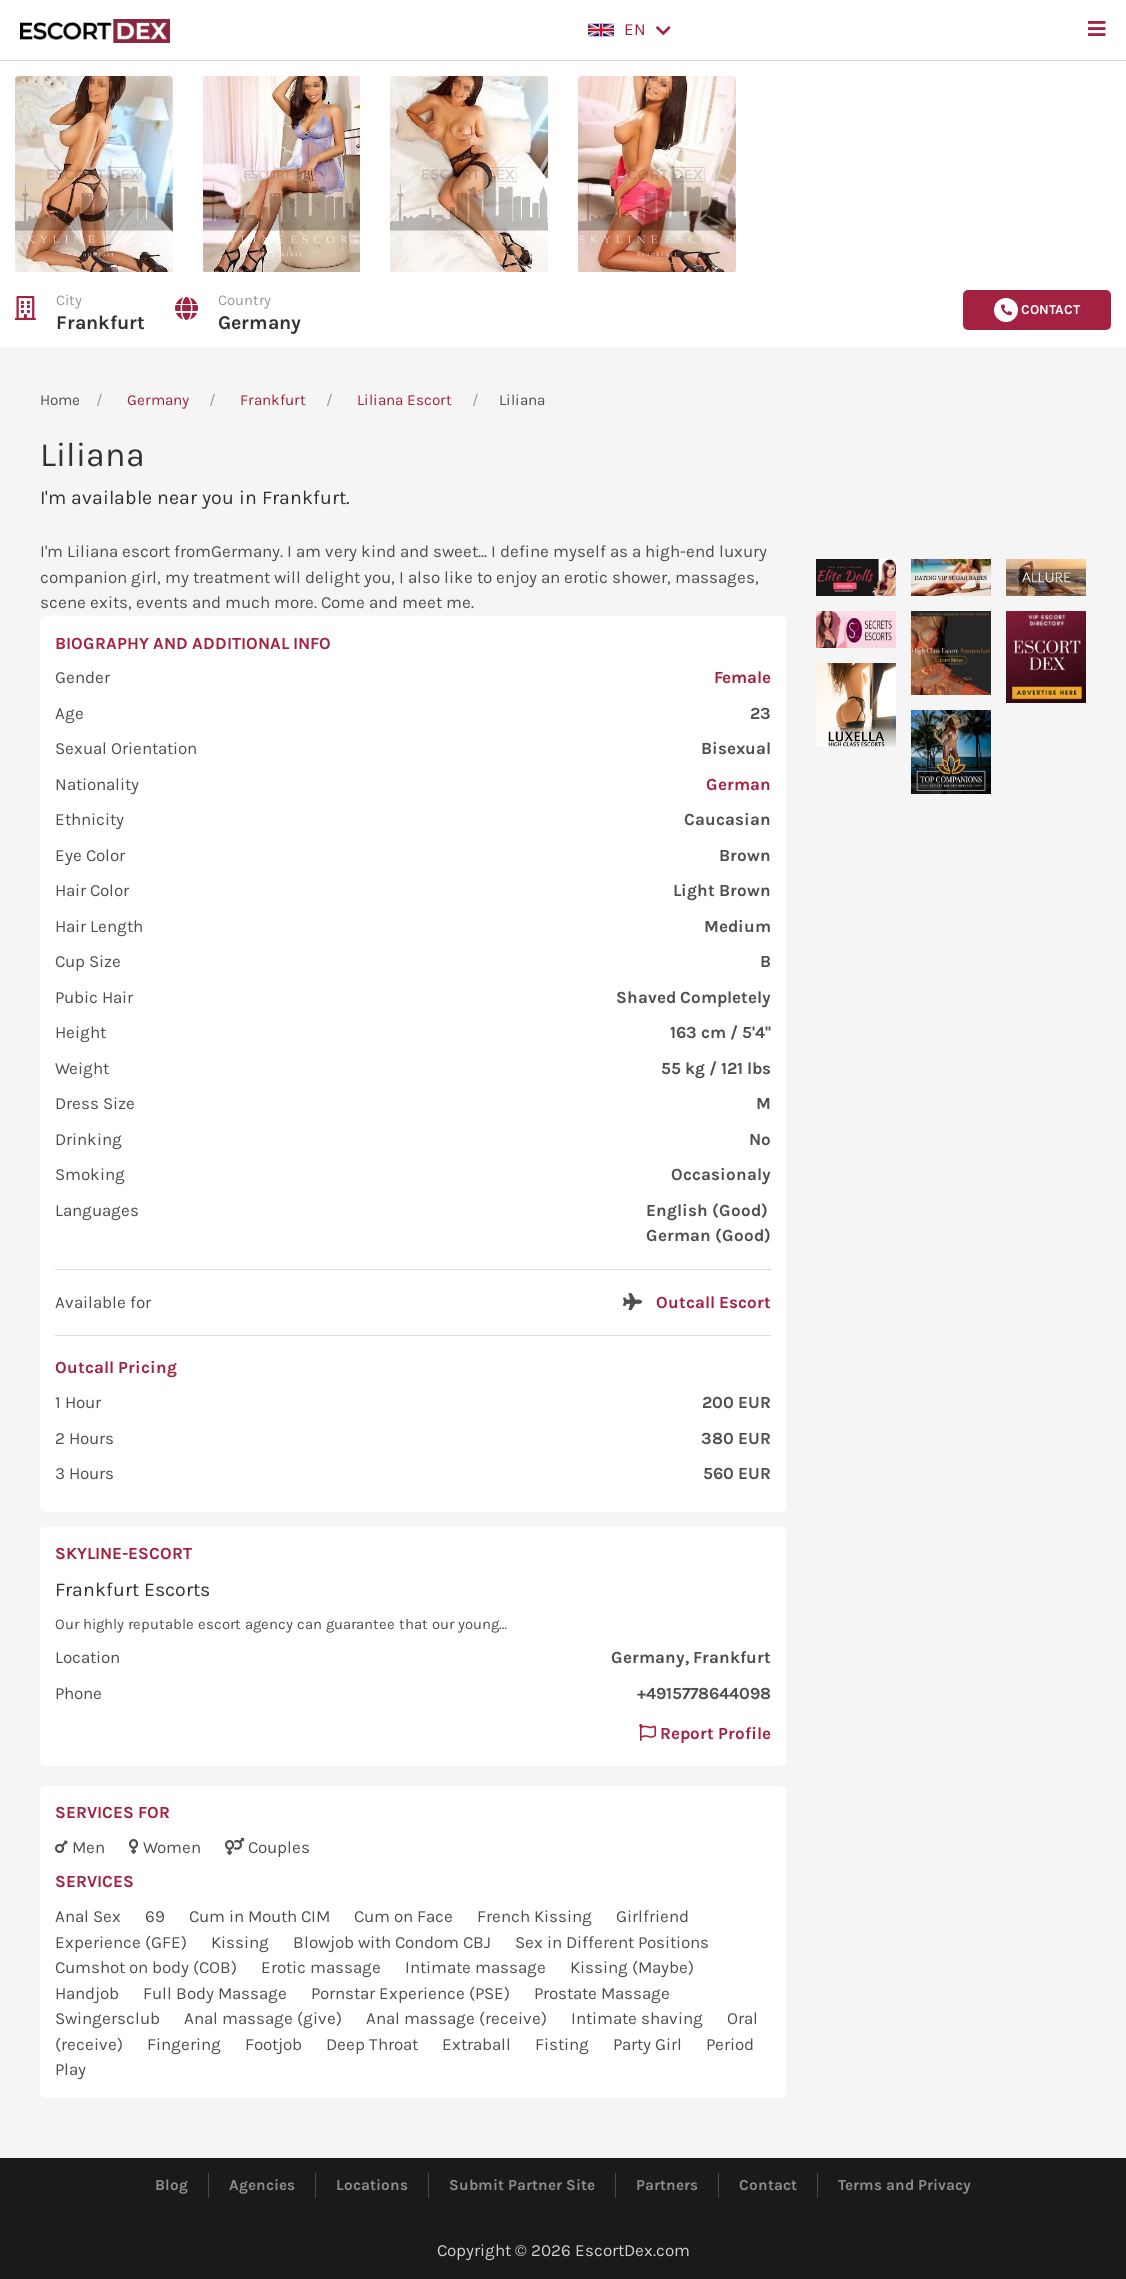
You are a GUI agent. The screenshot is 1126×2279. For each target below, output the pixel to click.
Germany (259, 322)
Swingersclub (109, 2018)
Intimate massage (477, 1967)
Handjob (89, 1993)
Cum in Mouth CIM (261, 1916)
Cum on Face (405, 1916)
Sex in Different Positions (612, 1942)
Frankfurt (100, 322)
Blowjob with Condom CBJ (394, 1942)
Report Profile (705, 1733)
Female (742, 677)
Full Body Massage (217, 1993)
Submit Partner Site (522, 2185)
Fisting (564, 2044)
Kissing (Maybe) (632, 1967)
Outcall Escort (713, 1302)
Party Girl (649, 2044)
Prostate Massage (602, 1993)
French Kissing (536, 1916)
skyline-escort (123, 1553)
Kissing (242, 1942)
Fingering (186, 2044)
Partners (667, 2185)
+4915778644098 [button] (704, 1693)
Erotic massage (323, 1967)
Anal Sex (90, 1916)
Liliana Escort (404, 400)
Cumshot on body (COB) (148, 1967)
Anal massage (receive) (458, 2018)
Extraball (478, 2044)
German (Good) (708, 1235)
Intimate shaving (639, 2018)
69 (157, 1916)
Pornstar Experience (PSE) (412, 1993)
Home (60, 400)
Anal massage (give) (265, 2018)
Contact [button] (1037, 310)
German (738, 784)
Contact (768, 2185)
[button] (629, 30)
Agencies (262, 2185)
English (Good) (707, 1210)
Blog (171, 2185)
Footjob (275, 2044)
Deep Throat (374, 2044)
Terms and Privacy (904, 2185)
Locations (372, 2185)
